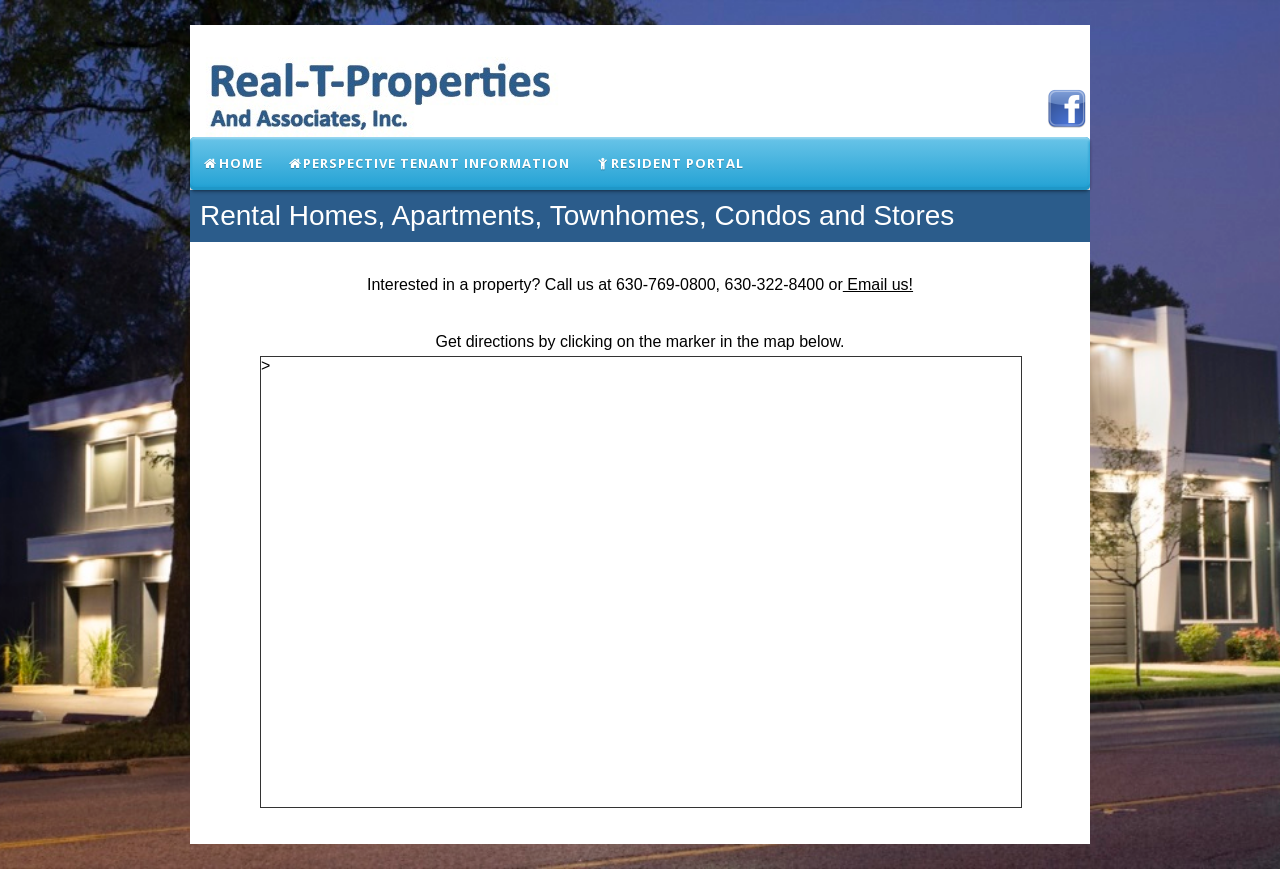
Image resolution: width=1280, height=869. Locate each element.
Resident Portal (669, 163)
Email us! (878, 284)
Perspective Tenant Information (429, 163)
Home (232, 163)
